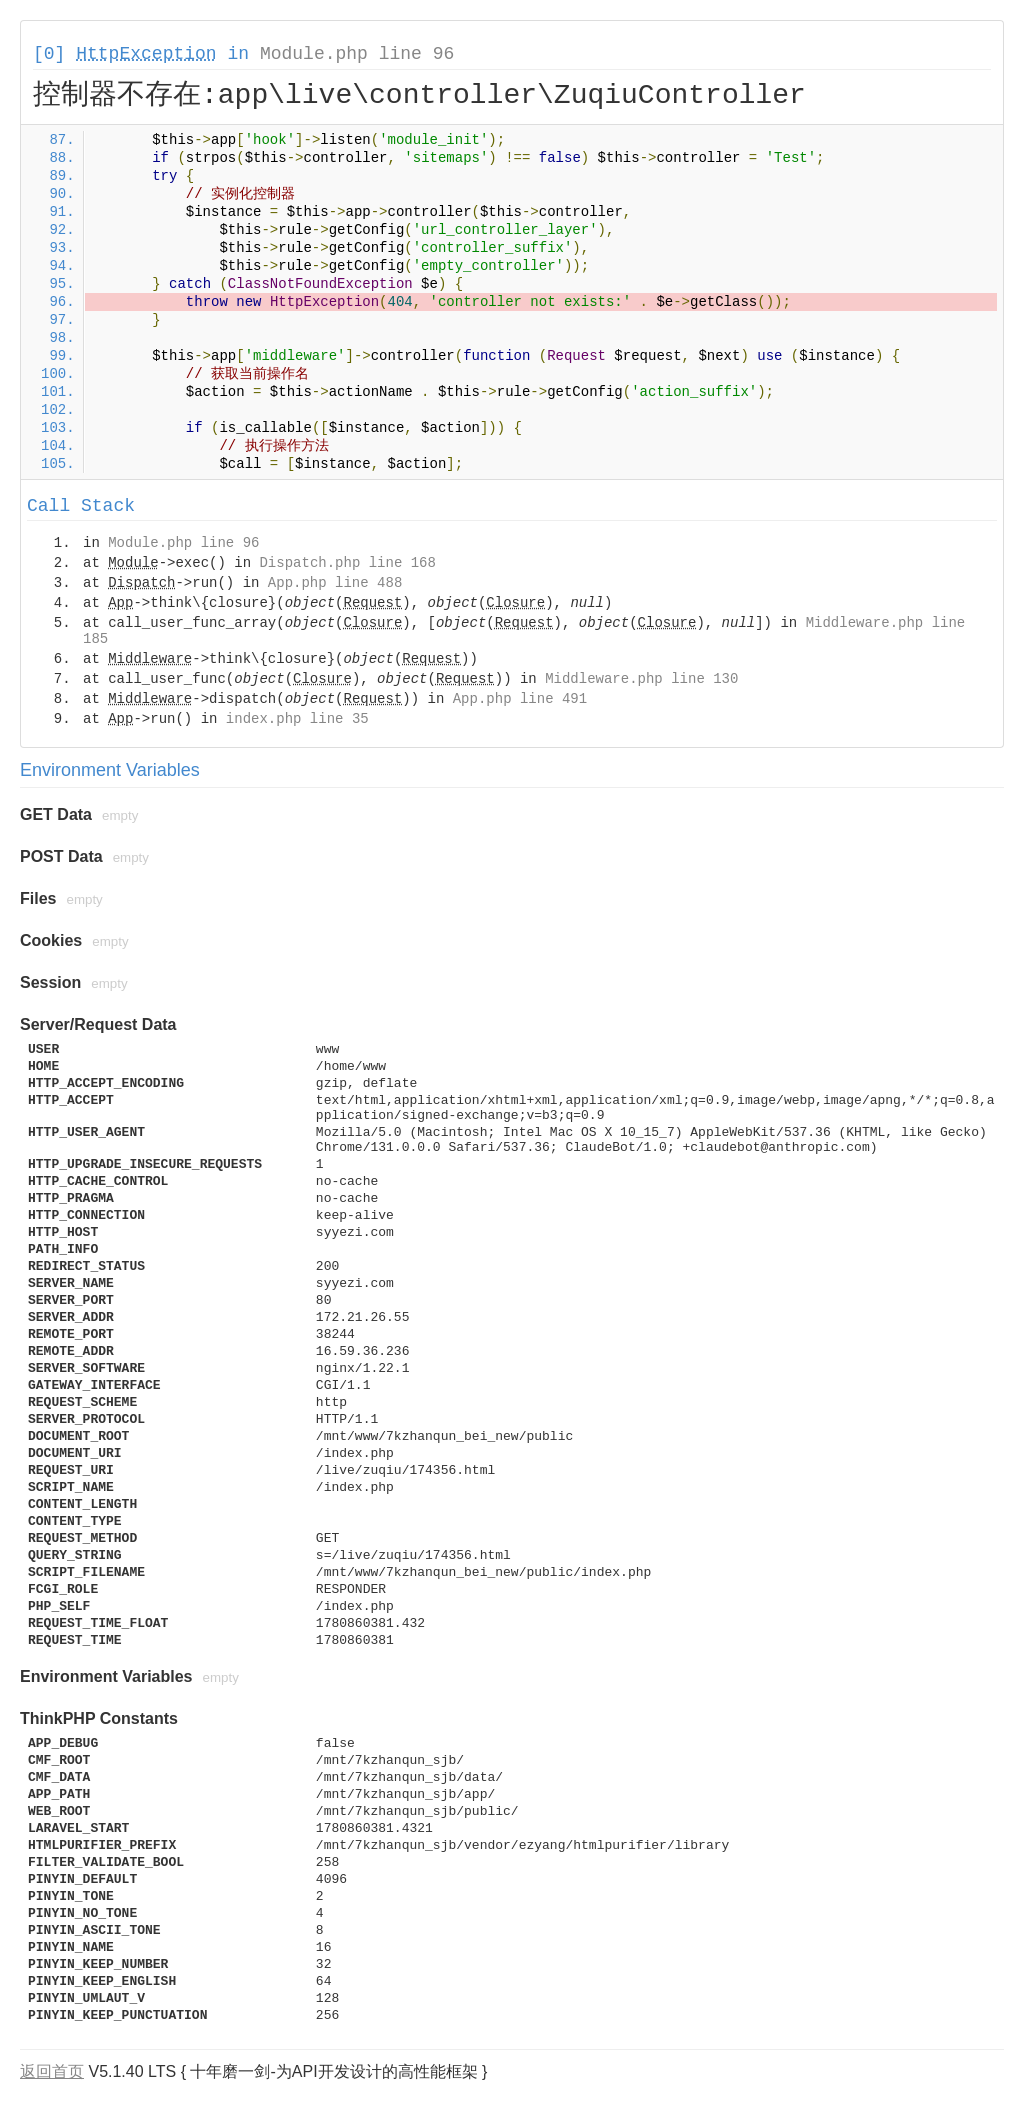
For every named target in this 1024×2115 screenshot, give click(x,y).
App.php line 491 (520, 699)
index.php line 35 (297, 719)
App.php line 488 (335, 583)
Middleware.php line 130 (641, 679)
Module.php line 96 (357, 54)
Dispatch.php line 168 (347, 563)
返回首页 (52, 2071)
